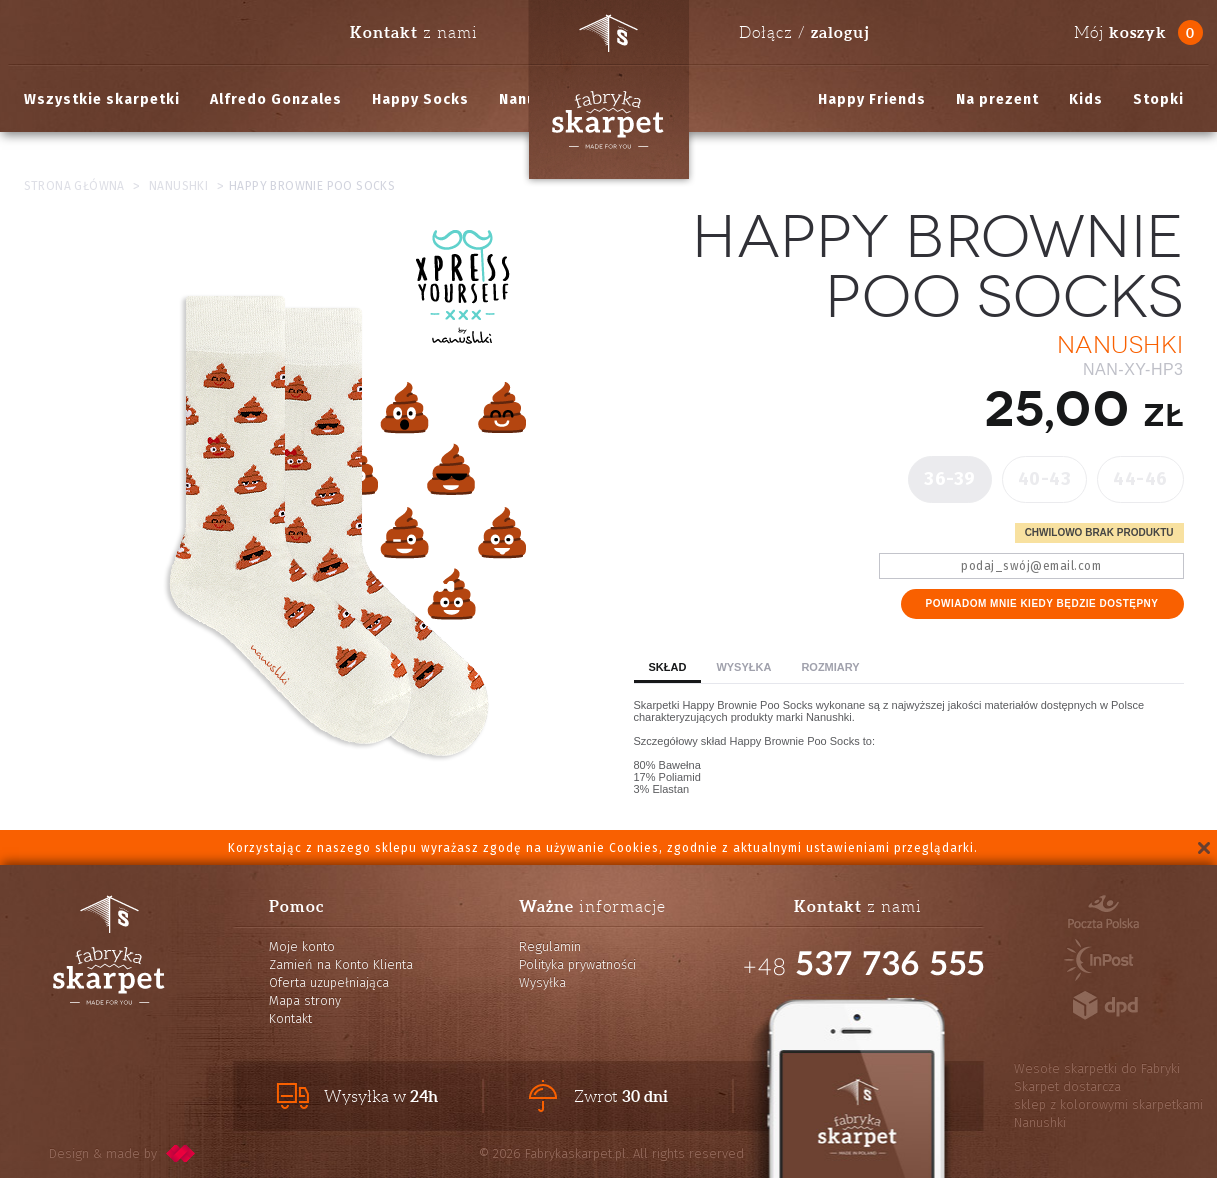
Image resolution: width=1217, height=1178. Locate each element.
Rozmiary (830, 667)
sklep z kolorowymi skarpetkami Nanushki (1108, 1113)
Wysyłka (743, 667)
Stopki (1158, 99)
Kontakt (290, 1018)
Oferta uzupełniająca (329, 982)
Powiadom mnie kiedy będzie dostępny (1042, 603)
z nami (414, 32)
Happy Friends (872, 99)
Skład (668, 667)
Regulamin (550, 946)
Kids (1086, 99)
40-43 (1045, 479)
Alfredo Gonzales (276, 99)
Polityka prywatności (577, 964)
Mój (1120, 32)
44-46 (1140, 479)
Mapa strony (305, 1000)
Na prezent (997, 99)
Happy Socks (420, 99)
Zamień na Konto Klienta (341, 964)
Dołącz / (804, 32)
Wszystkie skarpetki (102, 99)
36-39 (950, 479)
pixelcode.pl (181, 1153)
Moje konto (302, 946)
